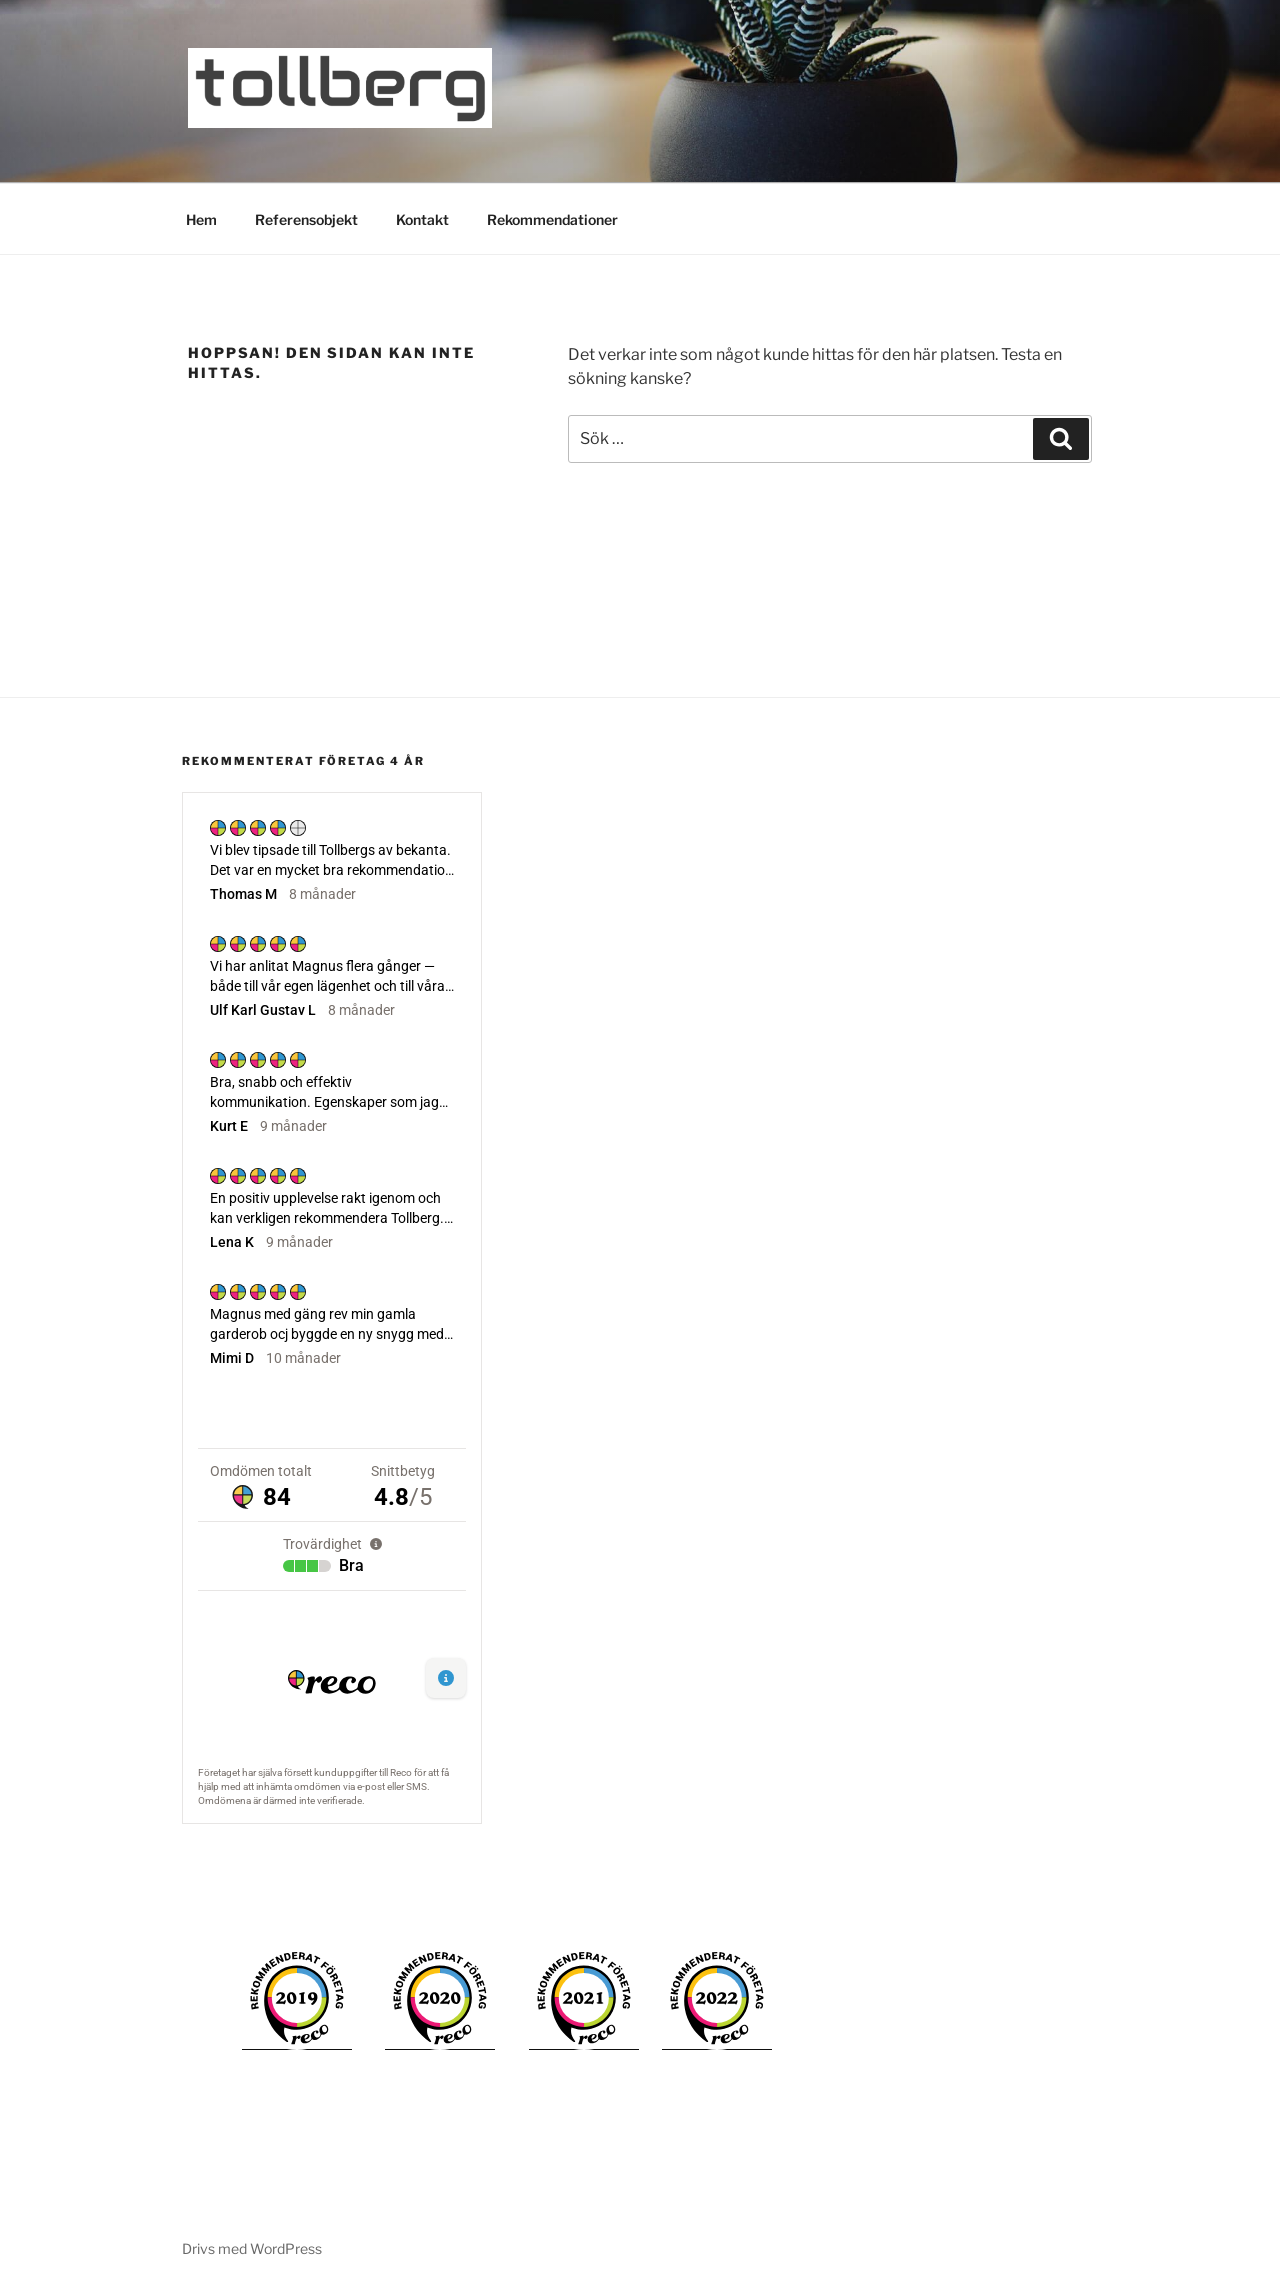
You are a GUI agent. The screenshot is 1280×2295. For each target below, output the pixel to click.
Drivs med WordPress (252, 2248)
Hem (201, 219)
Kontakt (422, 219)
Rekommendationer (552, 219)
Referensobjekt (306, 219)
